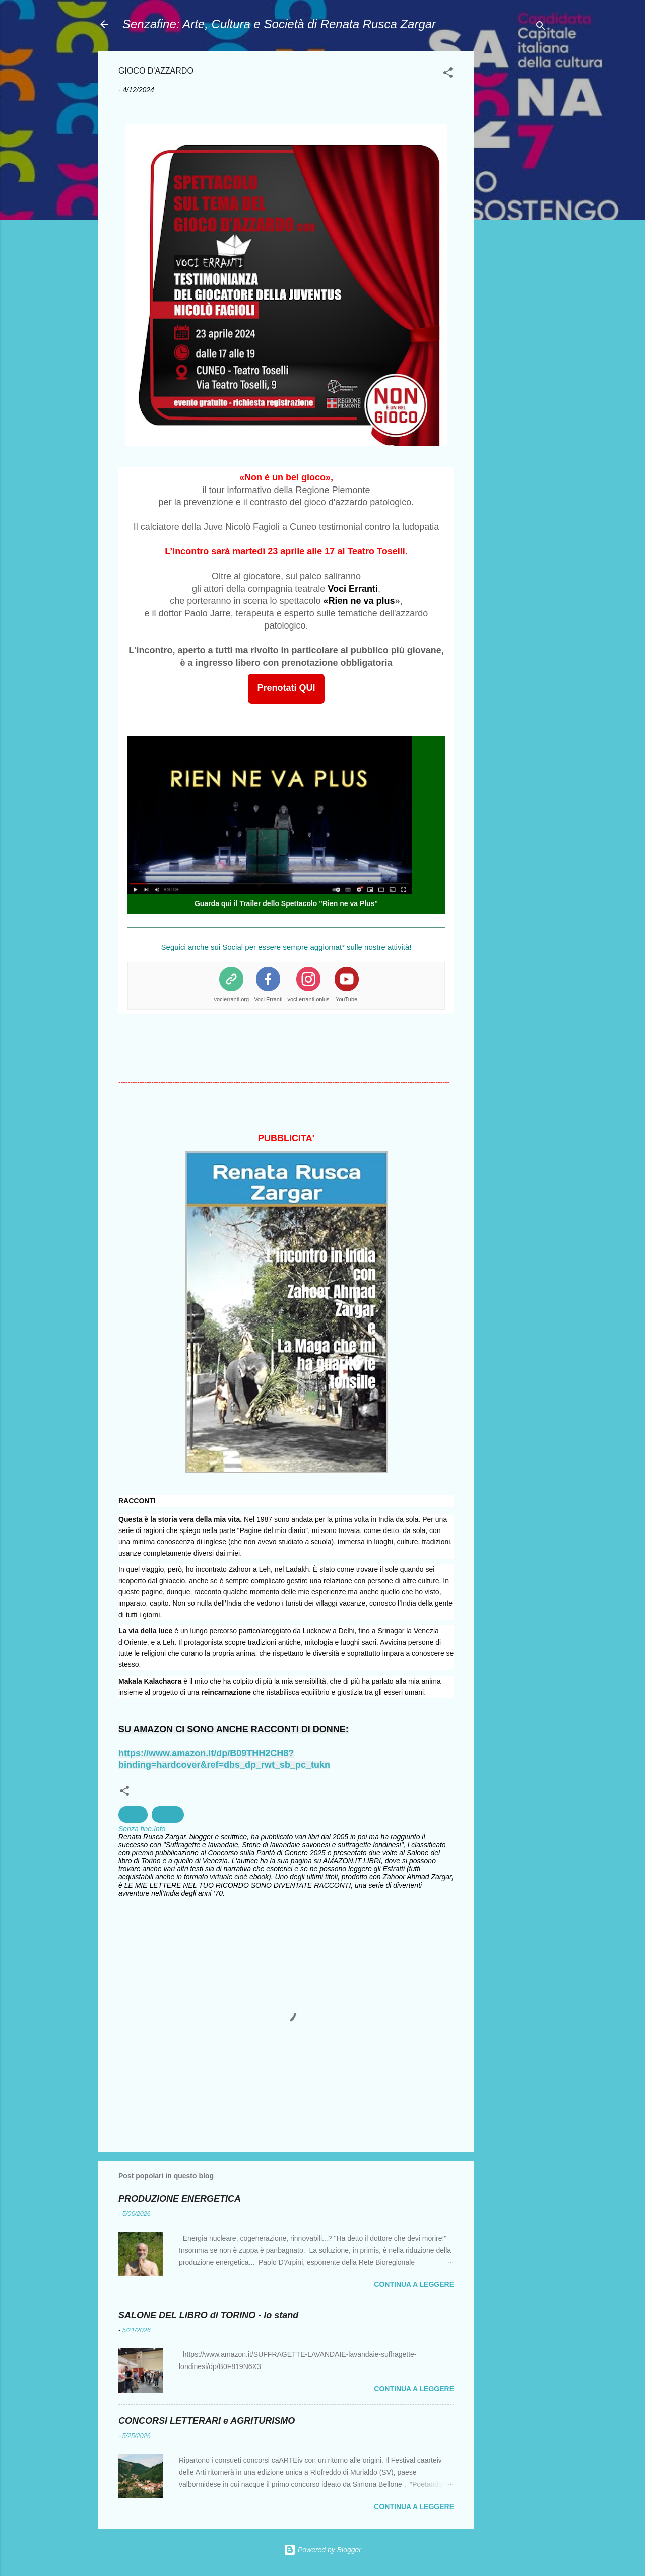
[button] (448, 74)
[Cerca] (541, 27)
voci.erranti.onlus (308, 999)
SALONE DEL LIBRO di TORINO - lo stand (208, 2315)
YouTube (346, 999)
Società (168, 1815)
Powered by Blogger (322, 2550)
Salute (133, 1815)
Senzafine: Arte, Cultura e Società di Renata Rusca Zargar (279, 24)
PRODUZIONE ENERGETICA (179, 2199)
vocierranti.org (231, 999)
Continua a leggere (414, 2284)
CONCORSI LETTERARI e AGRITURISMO (206, 2421)
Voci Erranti (268, 999)
